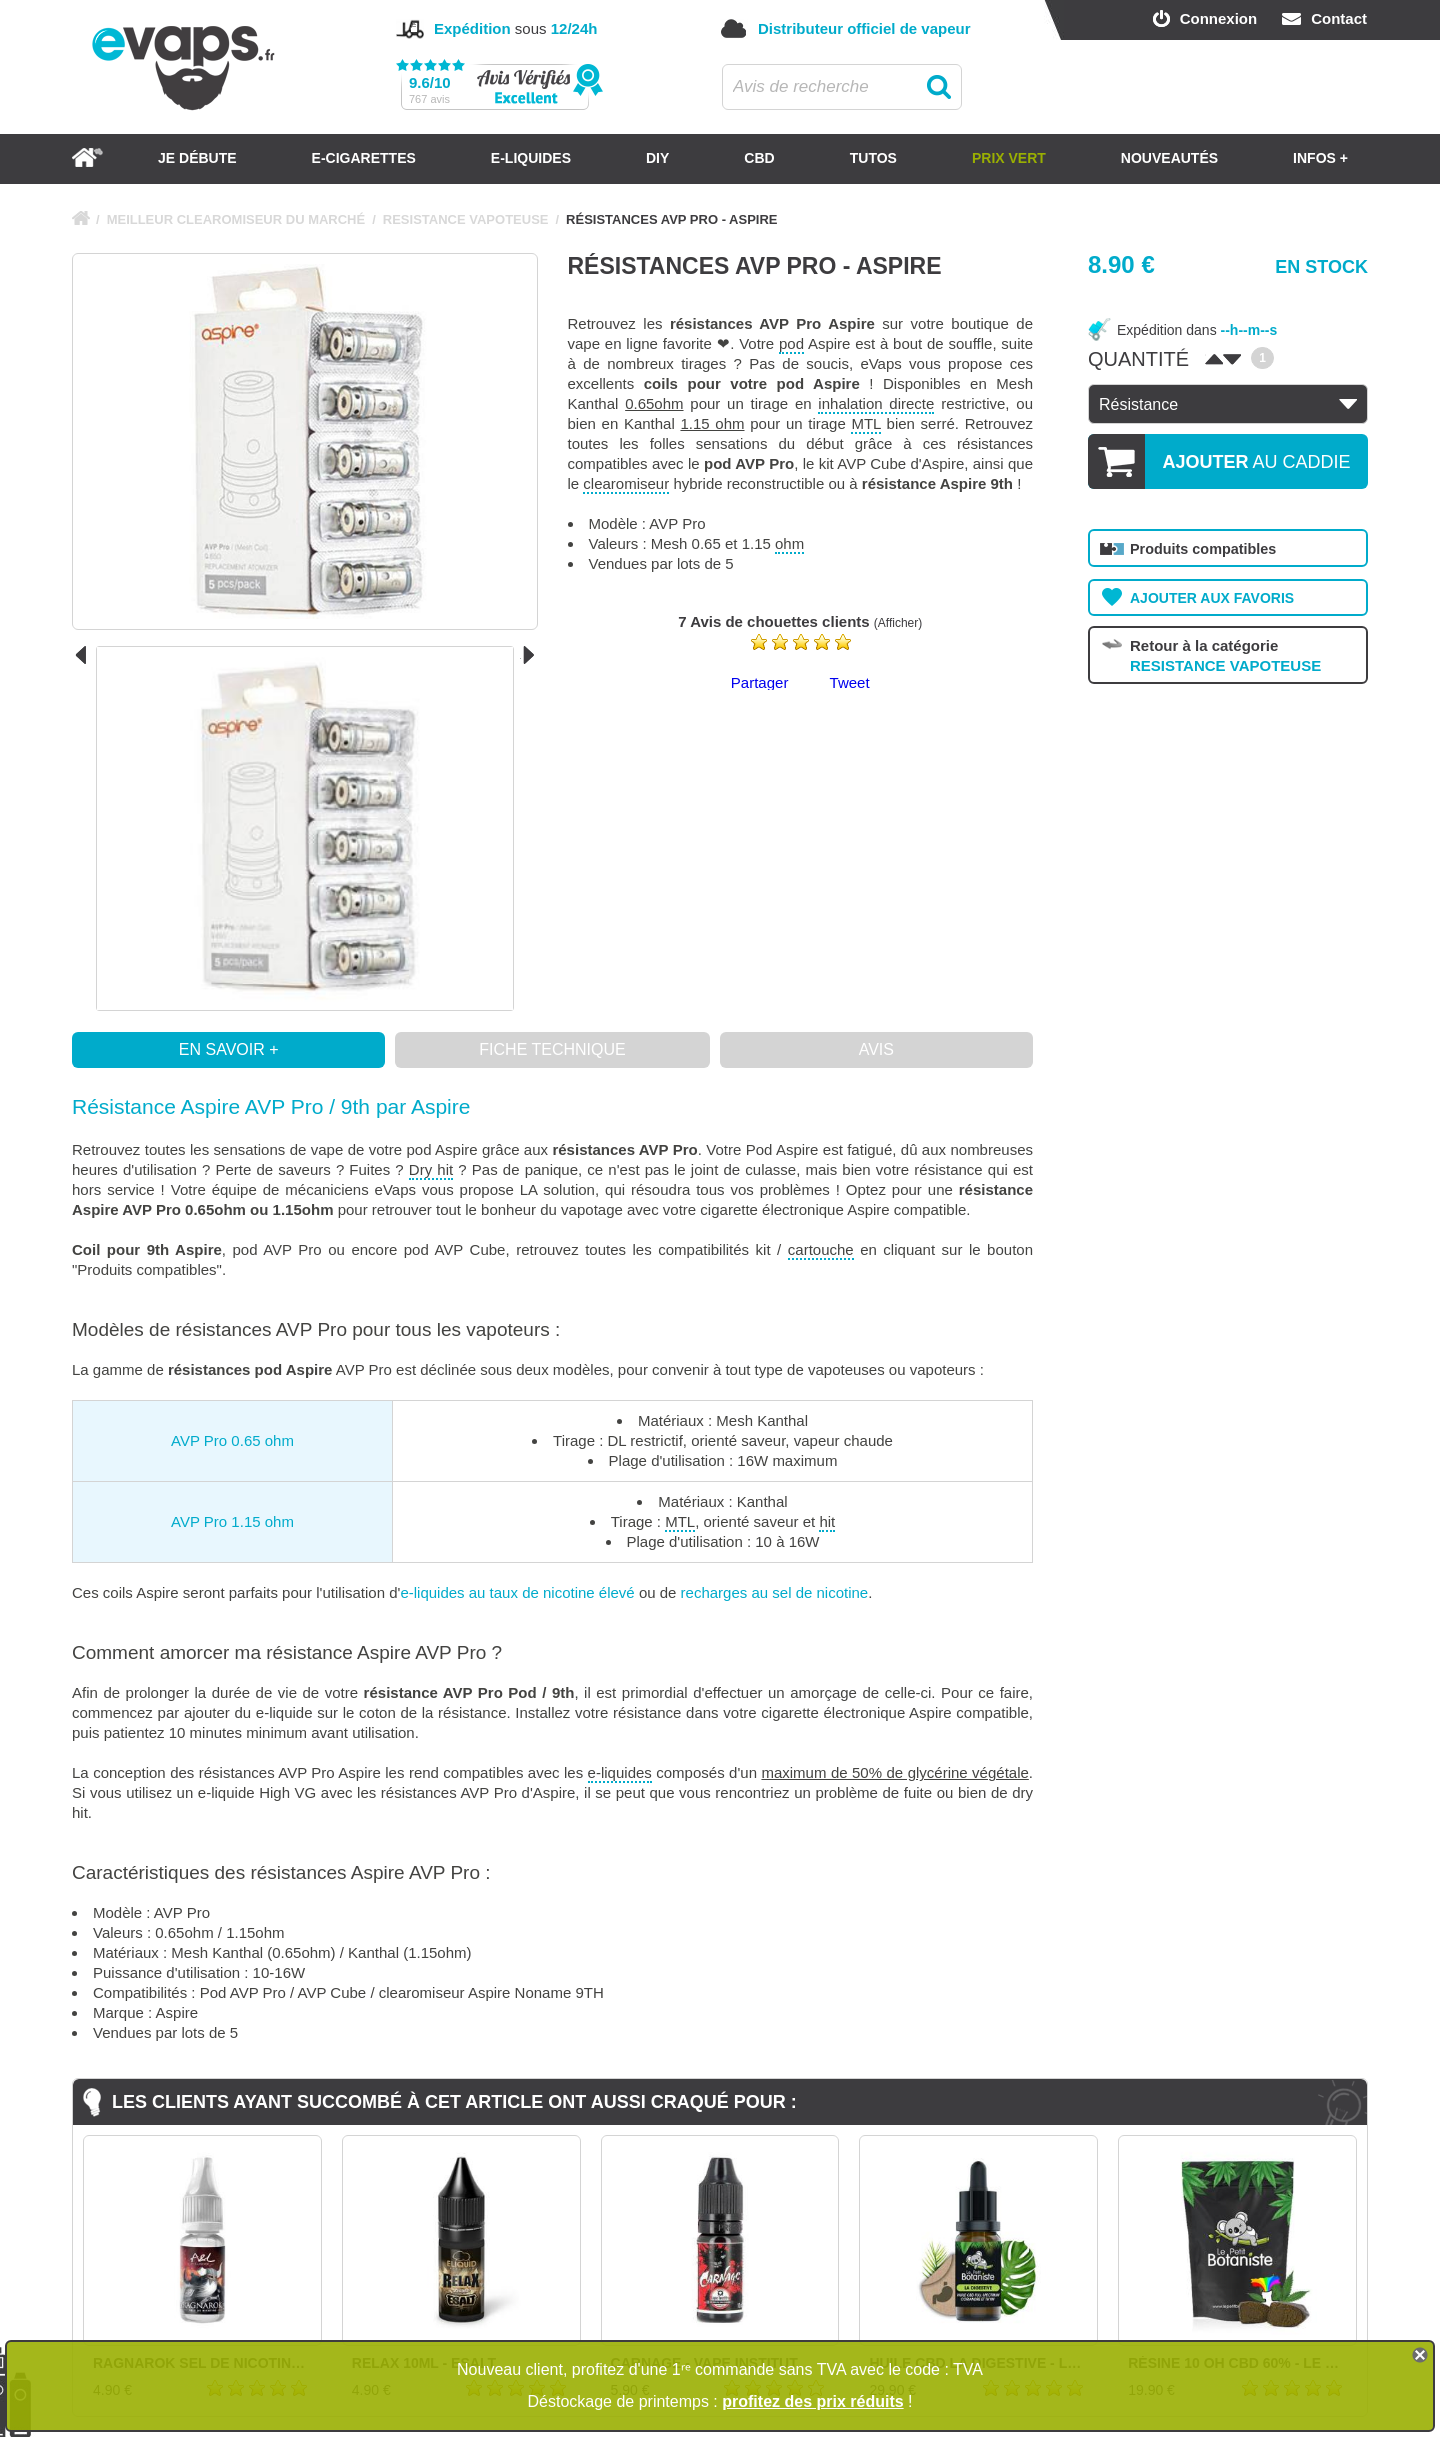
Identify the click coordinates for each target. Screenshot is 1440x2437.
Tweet (850, 682)
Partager (760, 682)
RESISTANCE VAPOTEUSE (466, 219)
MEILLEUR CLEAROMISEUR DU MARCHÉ (236, 219)
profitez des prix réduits (812, 2401)
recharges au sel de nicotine (775, 1592)
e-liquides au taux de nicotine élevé (517, 1592)
